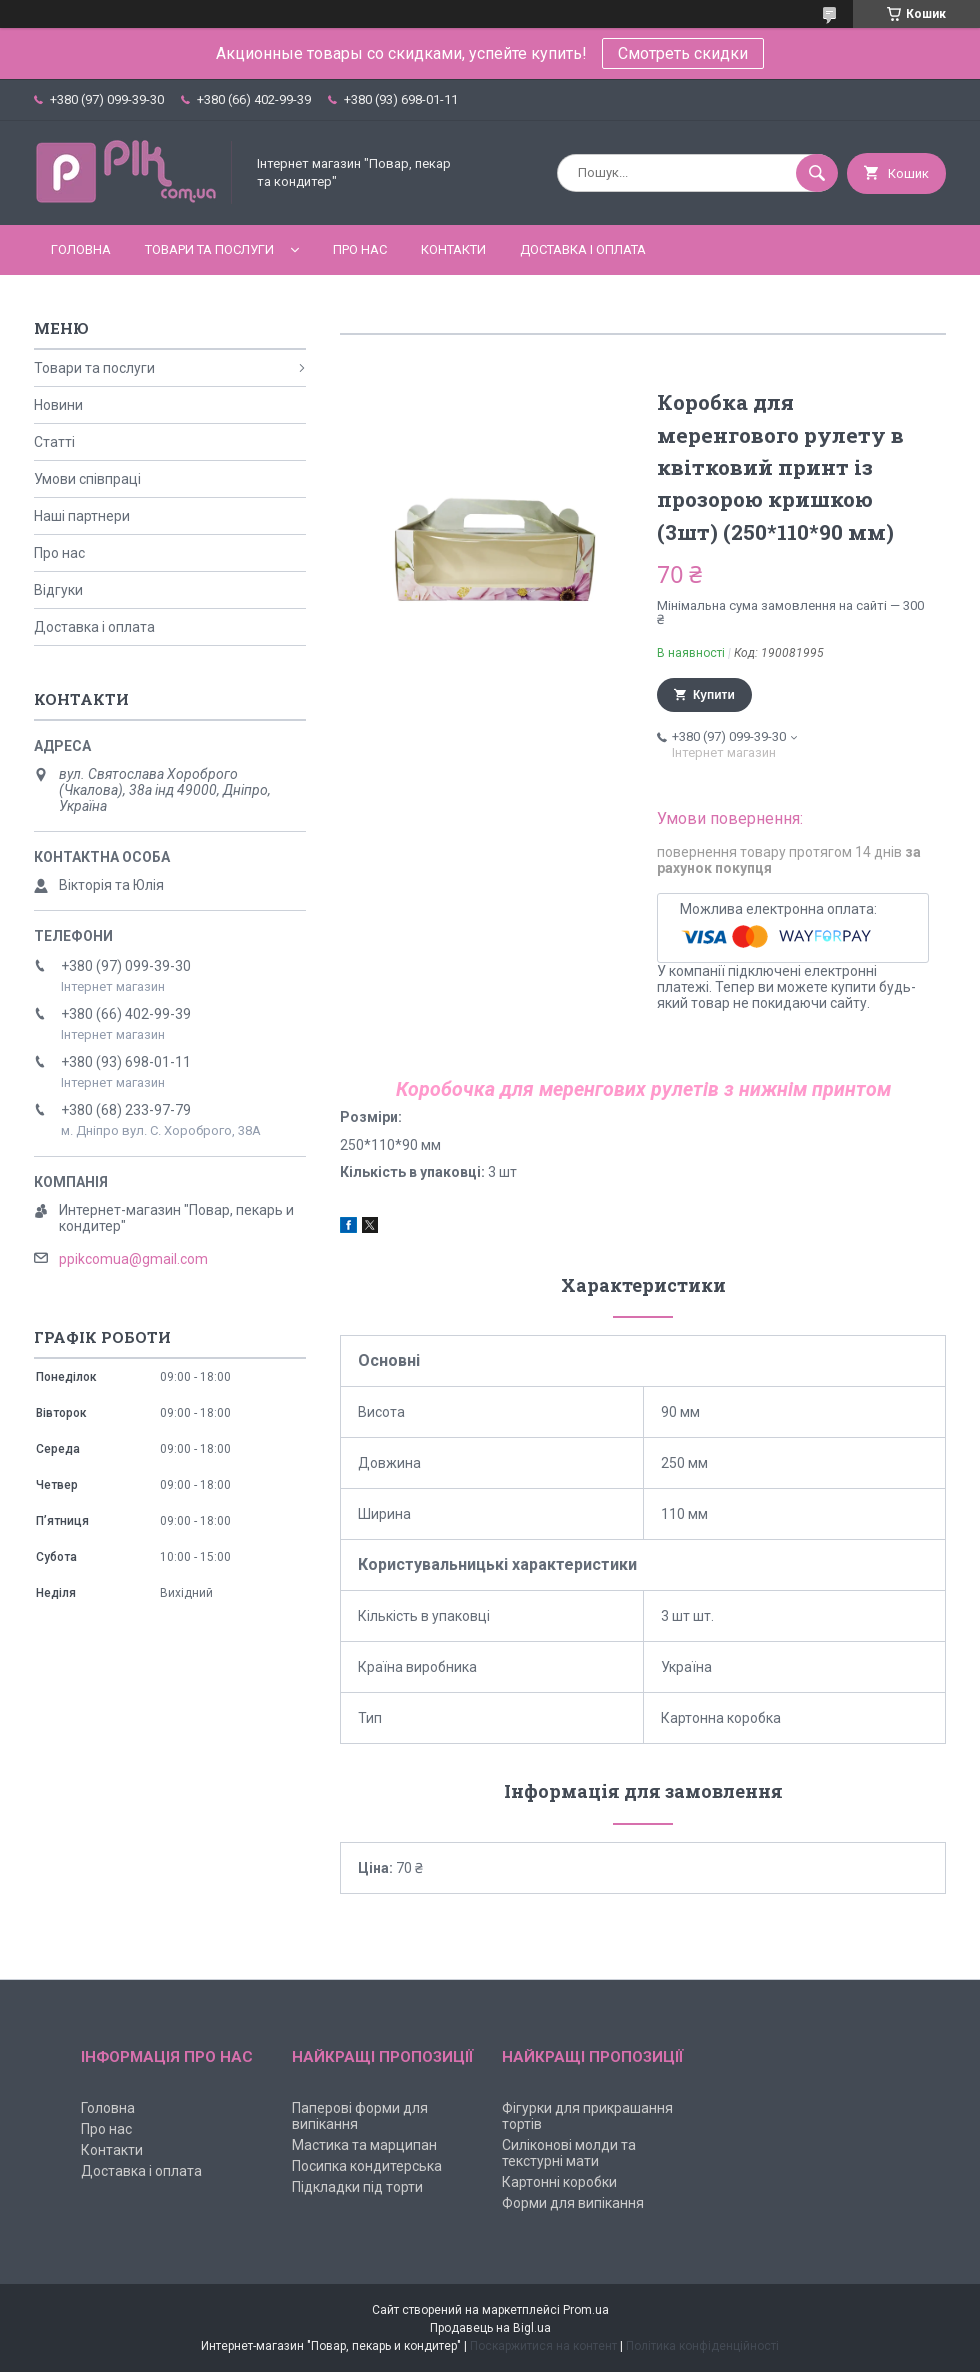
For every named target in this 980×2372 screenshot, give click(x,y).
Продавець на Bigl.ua (490, 2328)
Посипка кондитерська (367, 2166)
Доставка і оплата (583, 249)
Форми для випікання (573, 2203)
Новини (58, 405)
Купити (714, 695)
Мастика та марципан (364, 2145)
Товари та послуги (209, 249)
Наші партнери (82, 516)
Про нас (360, 249)
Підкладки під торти (357, 2187)
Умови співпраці (87, 479)
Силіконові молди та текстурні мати (569, 2153)
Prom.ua (586, 2310)
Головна (81, 249)
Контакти (453, 249)
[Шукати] (817, 173)
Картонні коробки (559, 2182)
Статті (54, 442)
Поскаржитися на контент (543, 2346)
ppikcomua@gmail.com (133, 1259)
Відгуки (58, 590)
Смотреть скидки (683, 53)
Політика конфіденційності (702, 2346)
